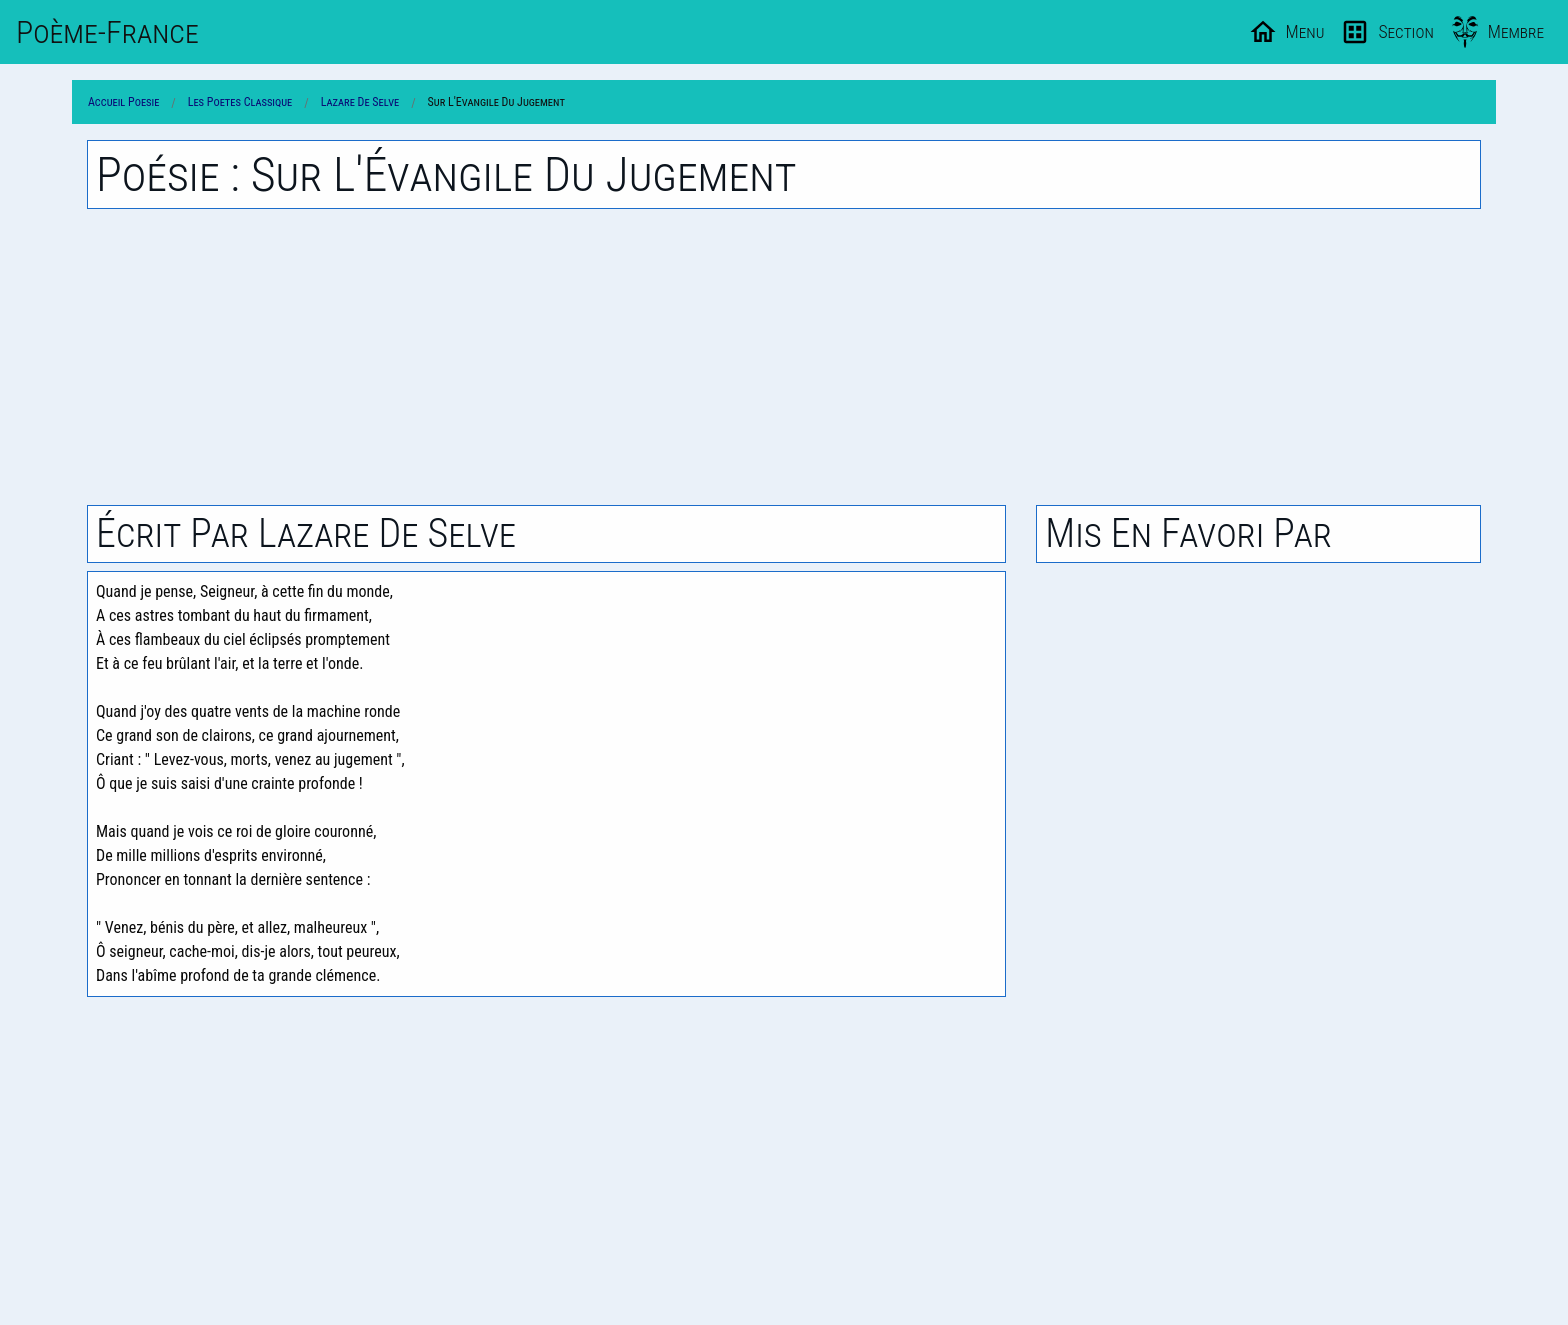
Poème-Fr (107, 32)
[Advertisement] (784, 357)
